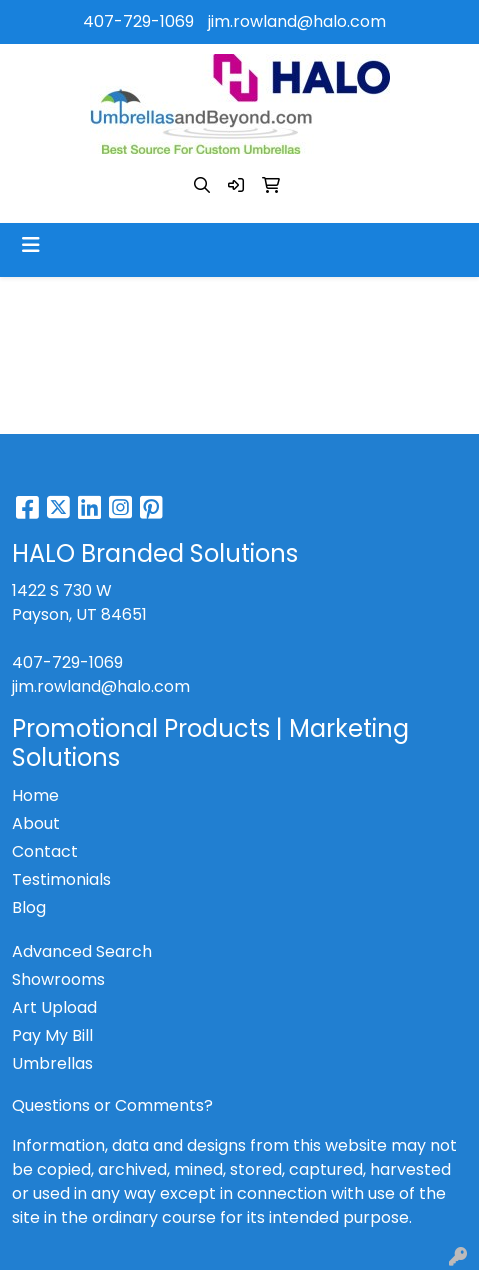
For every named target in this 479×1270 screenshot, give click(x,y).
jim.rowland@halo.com (297, 21)
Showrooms (58, 979)
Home (35, 795)
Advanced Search (82, 951)
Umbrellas (52, 1063)
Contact (45, 851)
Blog (29, 907)
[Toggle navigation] (31, 245)
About (36, 823)
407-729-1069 (138, 21)
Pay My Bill (52, 1035)
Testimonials (61, 879)
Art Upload (54, 1007)
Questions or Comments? (112, 1105)
